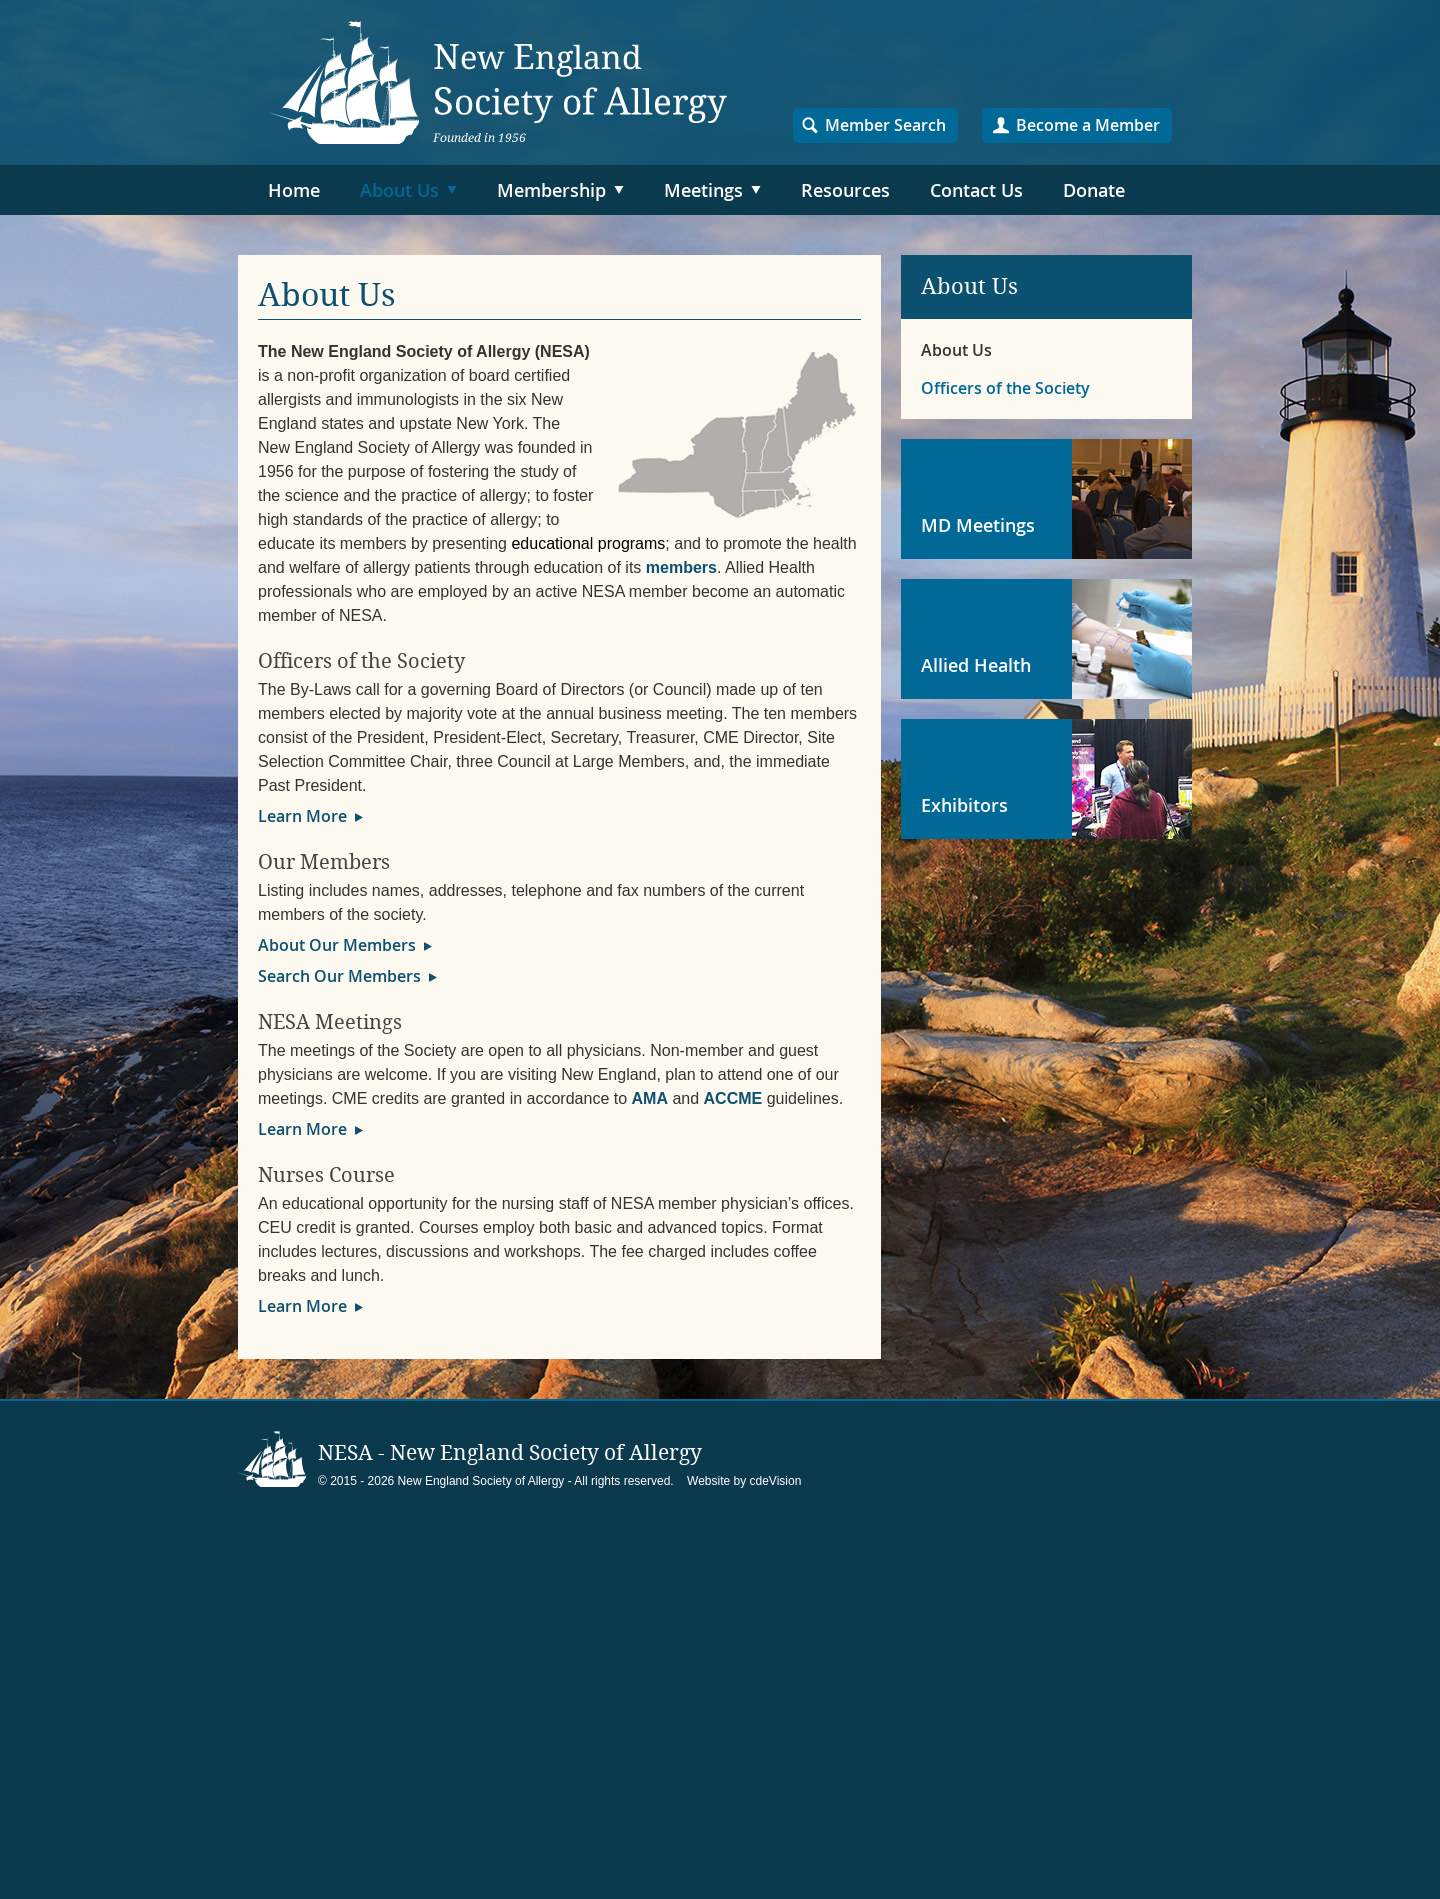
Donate (1094, 190)
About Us (399, 190)
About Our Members (337, 945)
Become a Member (1088, 125)
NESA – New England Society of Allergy (498, 82)
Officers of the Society (1005, 388)
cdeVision (776, 1481)
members (681, 567)
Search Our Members (339, 976)
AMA (650, 1098)
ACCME (733, 1098)
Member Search (885, 125)
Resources (845, 190)
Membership (551, 190)
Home (294, 190)
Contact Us (976, 190)
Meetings (703, 190)
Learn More (302, 816)
